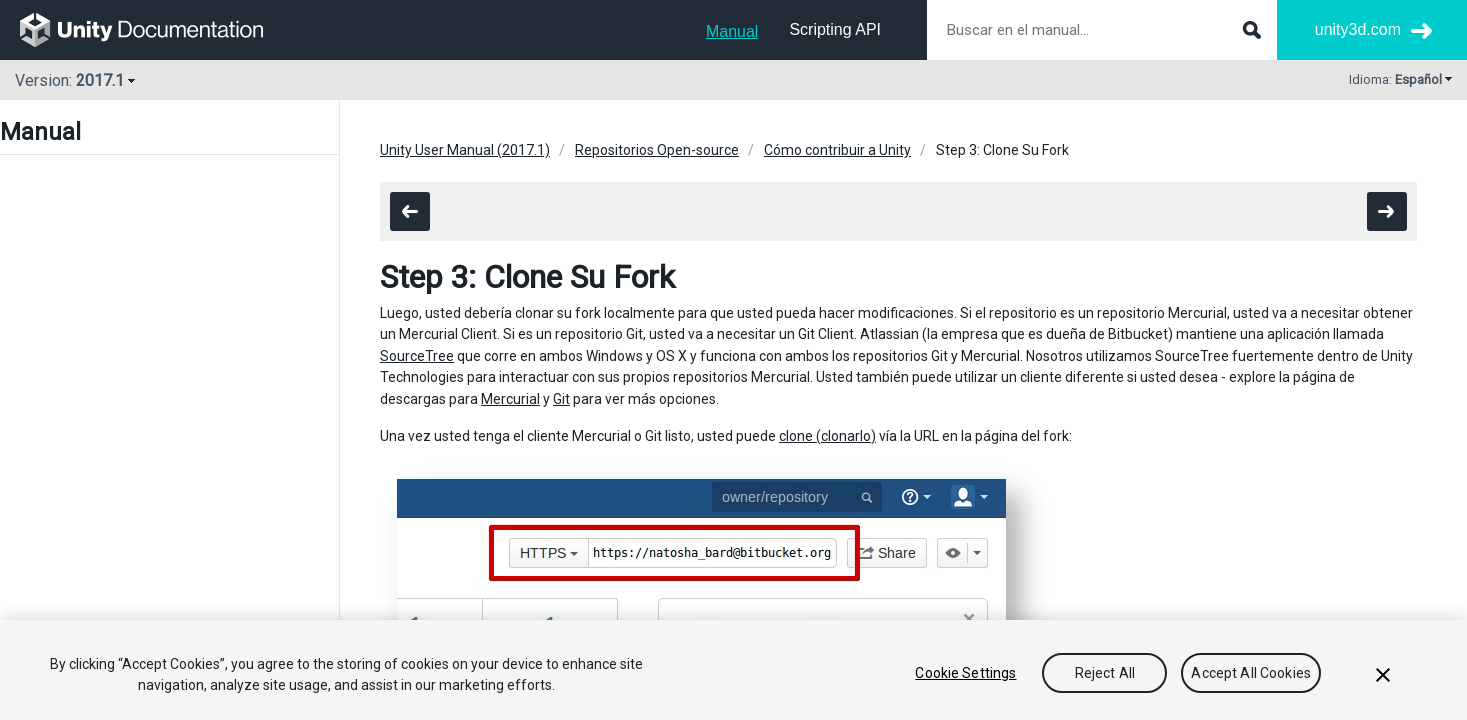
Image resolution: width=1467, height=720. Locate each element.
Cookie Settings (965, 673)
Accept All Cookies (1251, 673)
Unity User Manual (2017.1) (465, 150)
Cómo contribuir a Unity (837, 150)
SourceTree (417, 356)
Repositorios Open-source (657, 150)
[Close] (1383, 675)
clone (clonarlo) (827, 436)
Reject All (1105, 673)
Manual (732, 31)
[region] (733, 670)
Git (561, 399)
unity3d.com (1358, 29)
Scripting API (835, 29)
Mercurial (510, 399)
